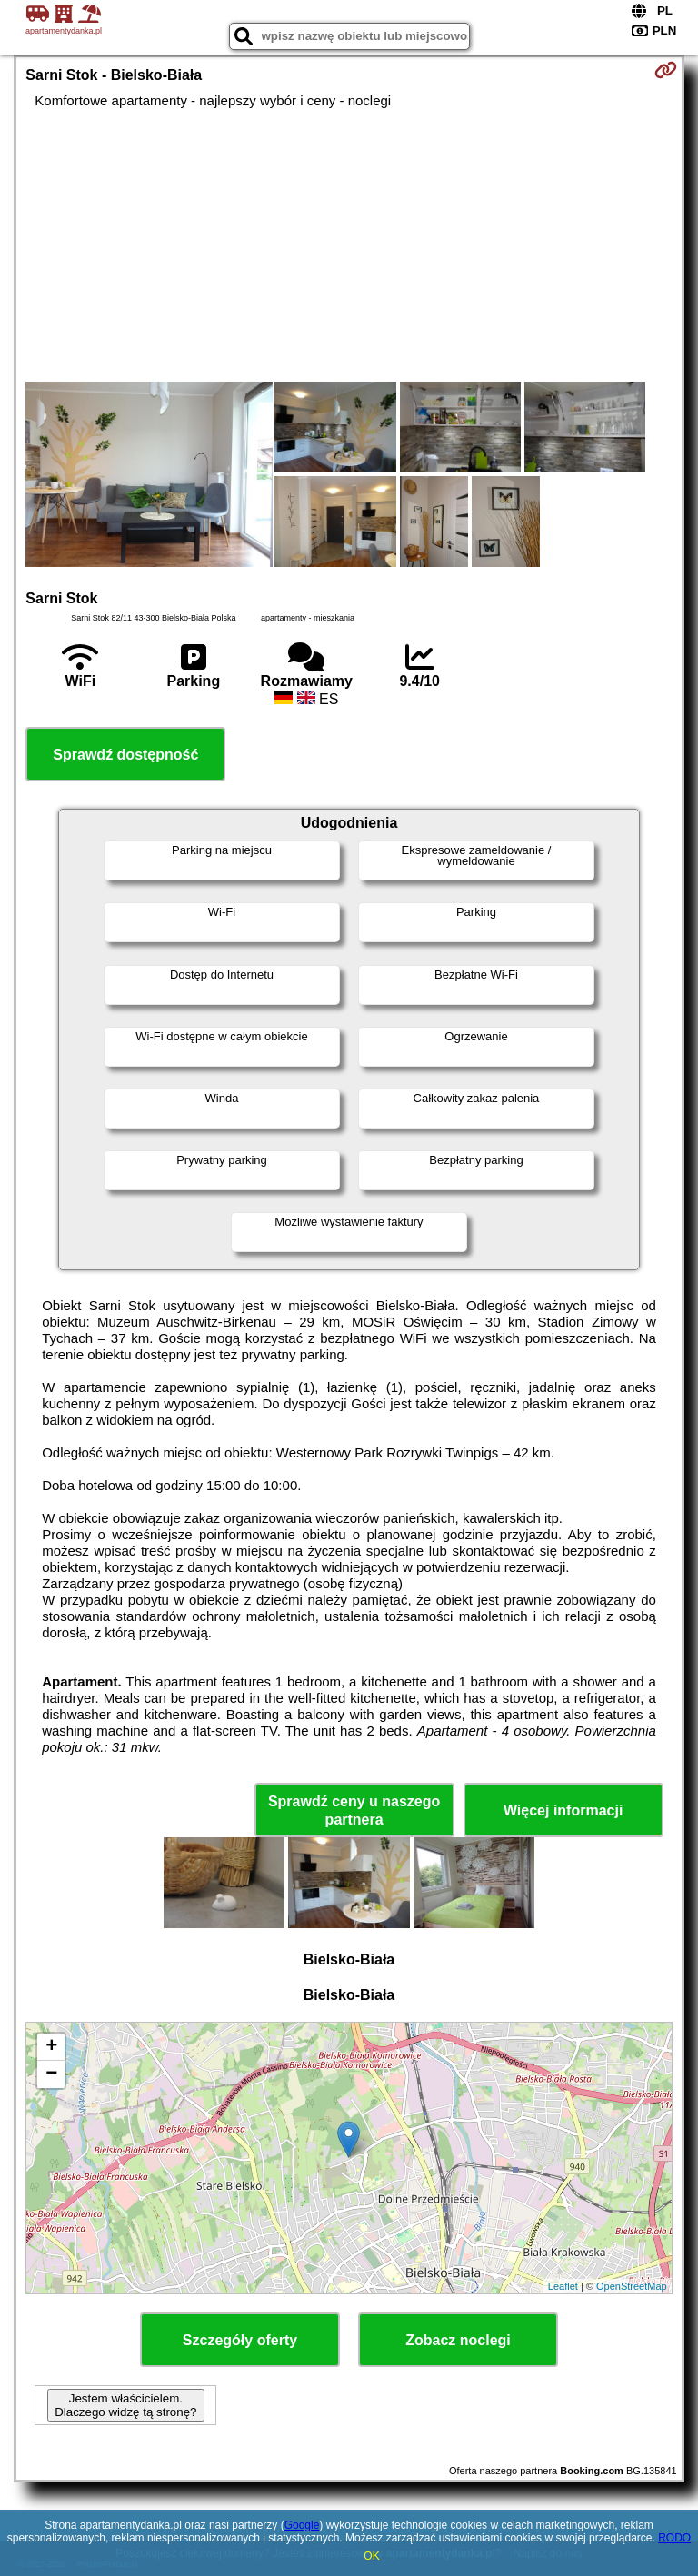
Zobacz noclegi (458, 2340)
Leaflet (563, 2286)
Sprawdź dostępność (125, 754)
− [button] (51, 2074)
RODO (674, 2537)
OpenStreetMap (631, 2286)
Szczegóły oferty (240, 2340)
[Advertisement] (348, 245)
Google (302, 2525)
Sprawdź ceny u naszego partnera (354, 1810)
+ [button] (51, 2047)
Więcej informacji (563, 1810)
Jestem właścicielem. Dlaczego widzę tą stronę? (125, 2405)
